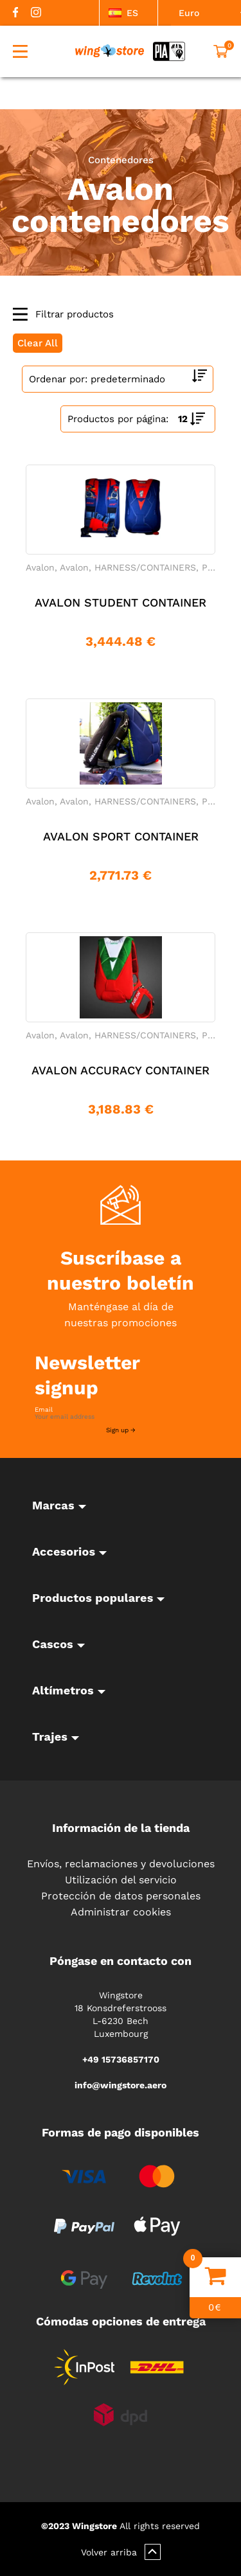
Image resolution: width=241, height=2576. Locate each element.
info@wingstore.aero (120, 2085)
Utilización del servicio (121, 1880)
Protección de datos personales (121, 1896)
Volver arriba (121, 2552)
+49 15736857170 (120, 2059)
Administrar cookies (121, 1912)
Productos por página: (117, 419)
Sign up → (121, 1430)
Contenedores (121, 160)
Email (44, 1410)
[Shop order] (117, 379)
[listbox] (128, 13)
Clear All (37, 343)
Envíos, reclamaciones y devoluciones (121, 1864)
